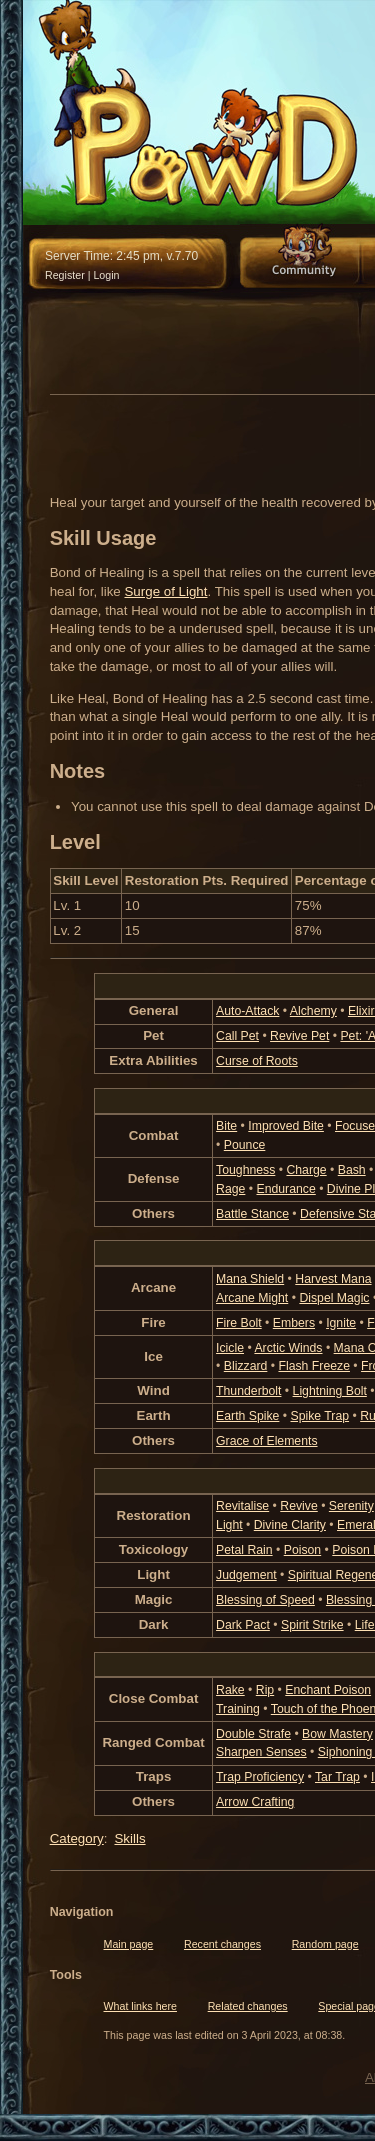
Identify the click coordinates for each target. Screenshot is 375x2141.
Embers (294, 1323)
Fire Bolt (239, 1323)
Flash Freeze (313, 1366)
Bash (352, 1170)
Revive (298, 1506)
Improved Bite (286, 1126)
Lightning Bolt (330, 1391)
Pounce (245, 1145)
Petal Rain (244, 1550)
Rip (265, 1690)
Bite (226, 1126)
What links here (140, 2006)
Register (65, 275)
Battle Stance (252, 1214)
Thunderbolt (248, 1391)
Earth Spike (247, 1416)
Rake (230, 1690)
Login (106, 275)
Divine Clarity (290, 1525)
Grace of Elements (266, 1441)
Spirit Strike (312, 1625)
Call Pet (237, 1036)
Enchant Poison (328, 1690)
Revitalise (242, 1506)
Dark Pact (243, 1625)
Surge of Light (165, 591)
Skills (129, 1838)
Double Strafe (253, 1734)
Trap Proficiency (260, 1777)
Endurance (285, 1189)
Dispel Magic (334, 1298)
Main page (129, 1944)
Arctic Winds (288, 1348)
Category (77, 1838)
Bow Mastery (337, 1734)
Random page (325, 1944)
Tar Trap (337, 1777)
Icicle (230, 1348)
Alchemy (313, 1011)
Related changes (248, 2006)
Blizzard (246, 1366)
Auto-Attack (247, 1011)
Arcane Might (252, 1298)
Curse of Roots (257, 1061)
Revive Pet (299, 1036)
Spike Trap (320, 1416)
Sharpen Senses (261, 1752)
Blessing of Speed (265, 1600)
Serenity (351, 1506)
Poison (302, 1550)
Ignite (341, 1323)
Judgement (246, 1575)
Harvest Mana (333, 1279)
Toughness (245, 1170)
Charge (306, 1170)
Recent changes (222, 1944)
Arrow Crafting (255, 1802)
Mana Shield (250, 1279)
